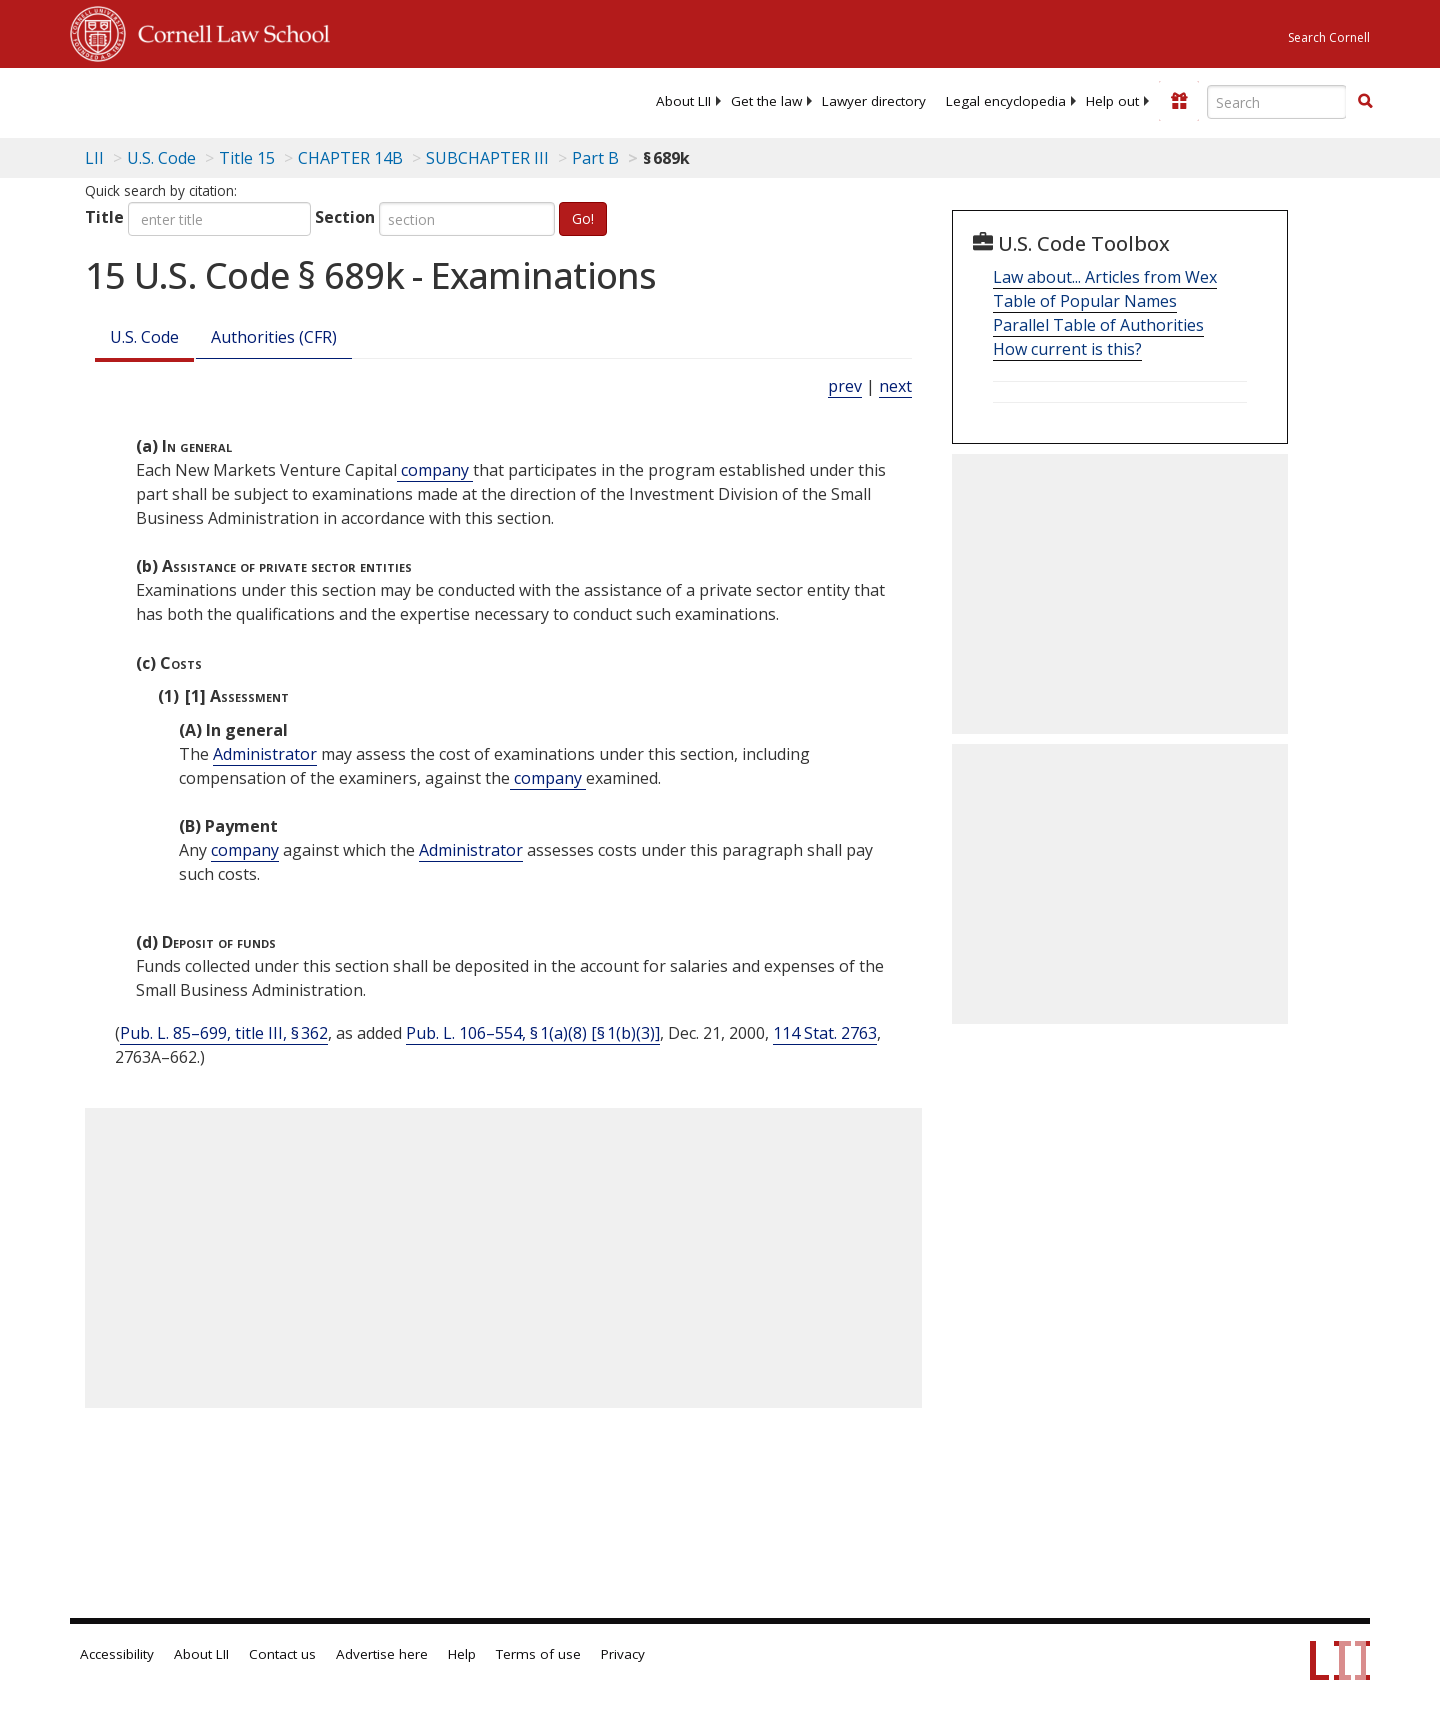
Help (462, 1654)
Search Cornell (1329, 37)
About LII (683, 101)
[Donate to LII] (1179, 101)
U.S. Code (144, 337)
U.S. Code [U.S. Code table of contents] (161, 158)
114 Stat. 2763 (825, 1033)
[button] (1365, 101)
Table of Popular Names (1085, 301)
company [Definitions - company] (435, 470)
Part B (595, 158)
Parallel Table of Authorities (1098, 325)
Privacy (623, 1654)
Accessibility (117, 1654)
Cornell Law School (228, 31)
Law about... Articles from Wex (1105, 277)
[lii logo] (295, 100)
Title (104, 217)
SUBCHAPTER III (487, 158)
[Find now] (1365, 102)
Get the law (766, 101)
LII (94, 158)
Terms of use (538, 1654)
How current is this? (1067, 349)
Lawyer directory (874, 101)
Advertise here (382, 1654)
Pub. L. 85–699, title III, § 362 (224, 1033)
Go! (583, 218)
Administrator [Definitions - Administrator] (265, 754)
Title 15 (247, 158)
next (895, 386)
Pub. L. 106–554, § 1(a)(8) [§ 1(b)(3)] (533, 1033)
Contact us (282, 1654)
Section (345, 217)
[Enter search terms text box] (1277, 102)
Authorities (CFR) (274, 337)
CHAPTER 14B (350, 158)
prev (845, 386)
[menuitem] (683, 101)
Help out (1112, 101)
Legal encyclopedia (1006, 101)
